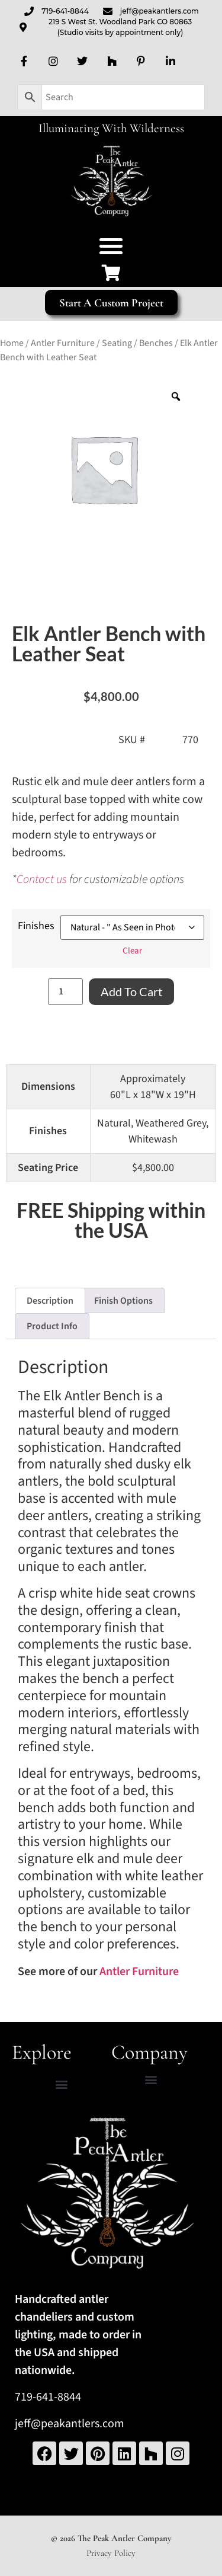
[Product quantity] (65, 991)
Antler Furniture (63, 343)
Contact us (42, 879)
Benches (156, 343)
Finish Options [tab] (123, 1300)
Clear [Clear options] (132, 951)
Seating (117, 343)
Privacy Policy (111, 2553)
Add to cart (131, 991)
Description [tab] (50, 1300)
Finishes (36, 926)
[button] (111, 245)
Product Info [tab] (52, 1326)
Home (12, 343)
